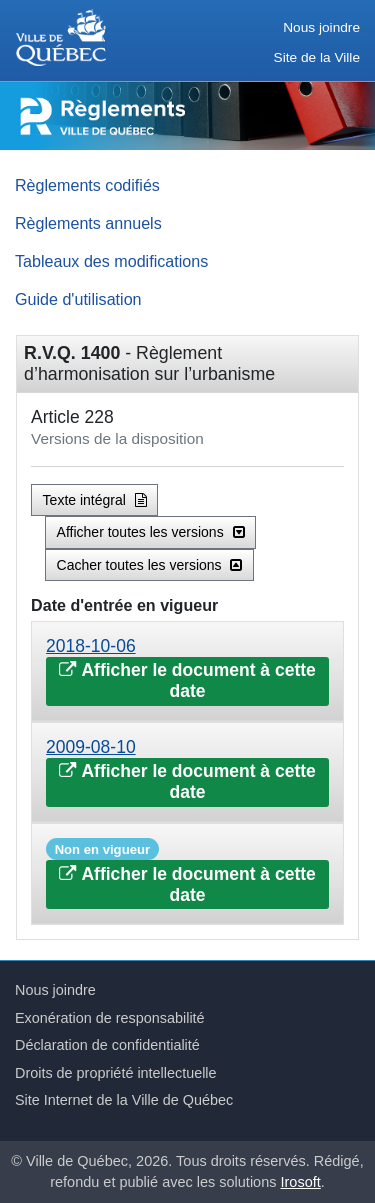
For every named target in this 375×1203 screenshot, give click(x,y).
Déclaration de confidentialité (107, 1045)
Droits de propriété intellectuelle (116, 1073)
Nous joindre (321, 27)
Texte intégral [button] (95, 500)
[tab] (187, 671)
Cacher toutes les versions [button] (150, 565)
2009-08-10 (91, 747)
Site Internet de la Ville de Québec (124, 1100)
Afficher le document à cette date (187, 680)
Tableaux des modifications (111, 261)
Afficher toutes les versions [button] (151, 532)
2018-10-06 (91, 646)
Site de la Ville (317, 57)
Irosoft (301, 1182)
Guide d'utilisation (78, 299)
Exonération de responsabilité (110, 1018)
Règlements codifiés (87, 185)
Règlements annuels (88, 223)
